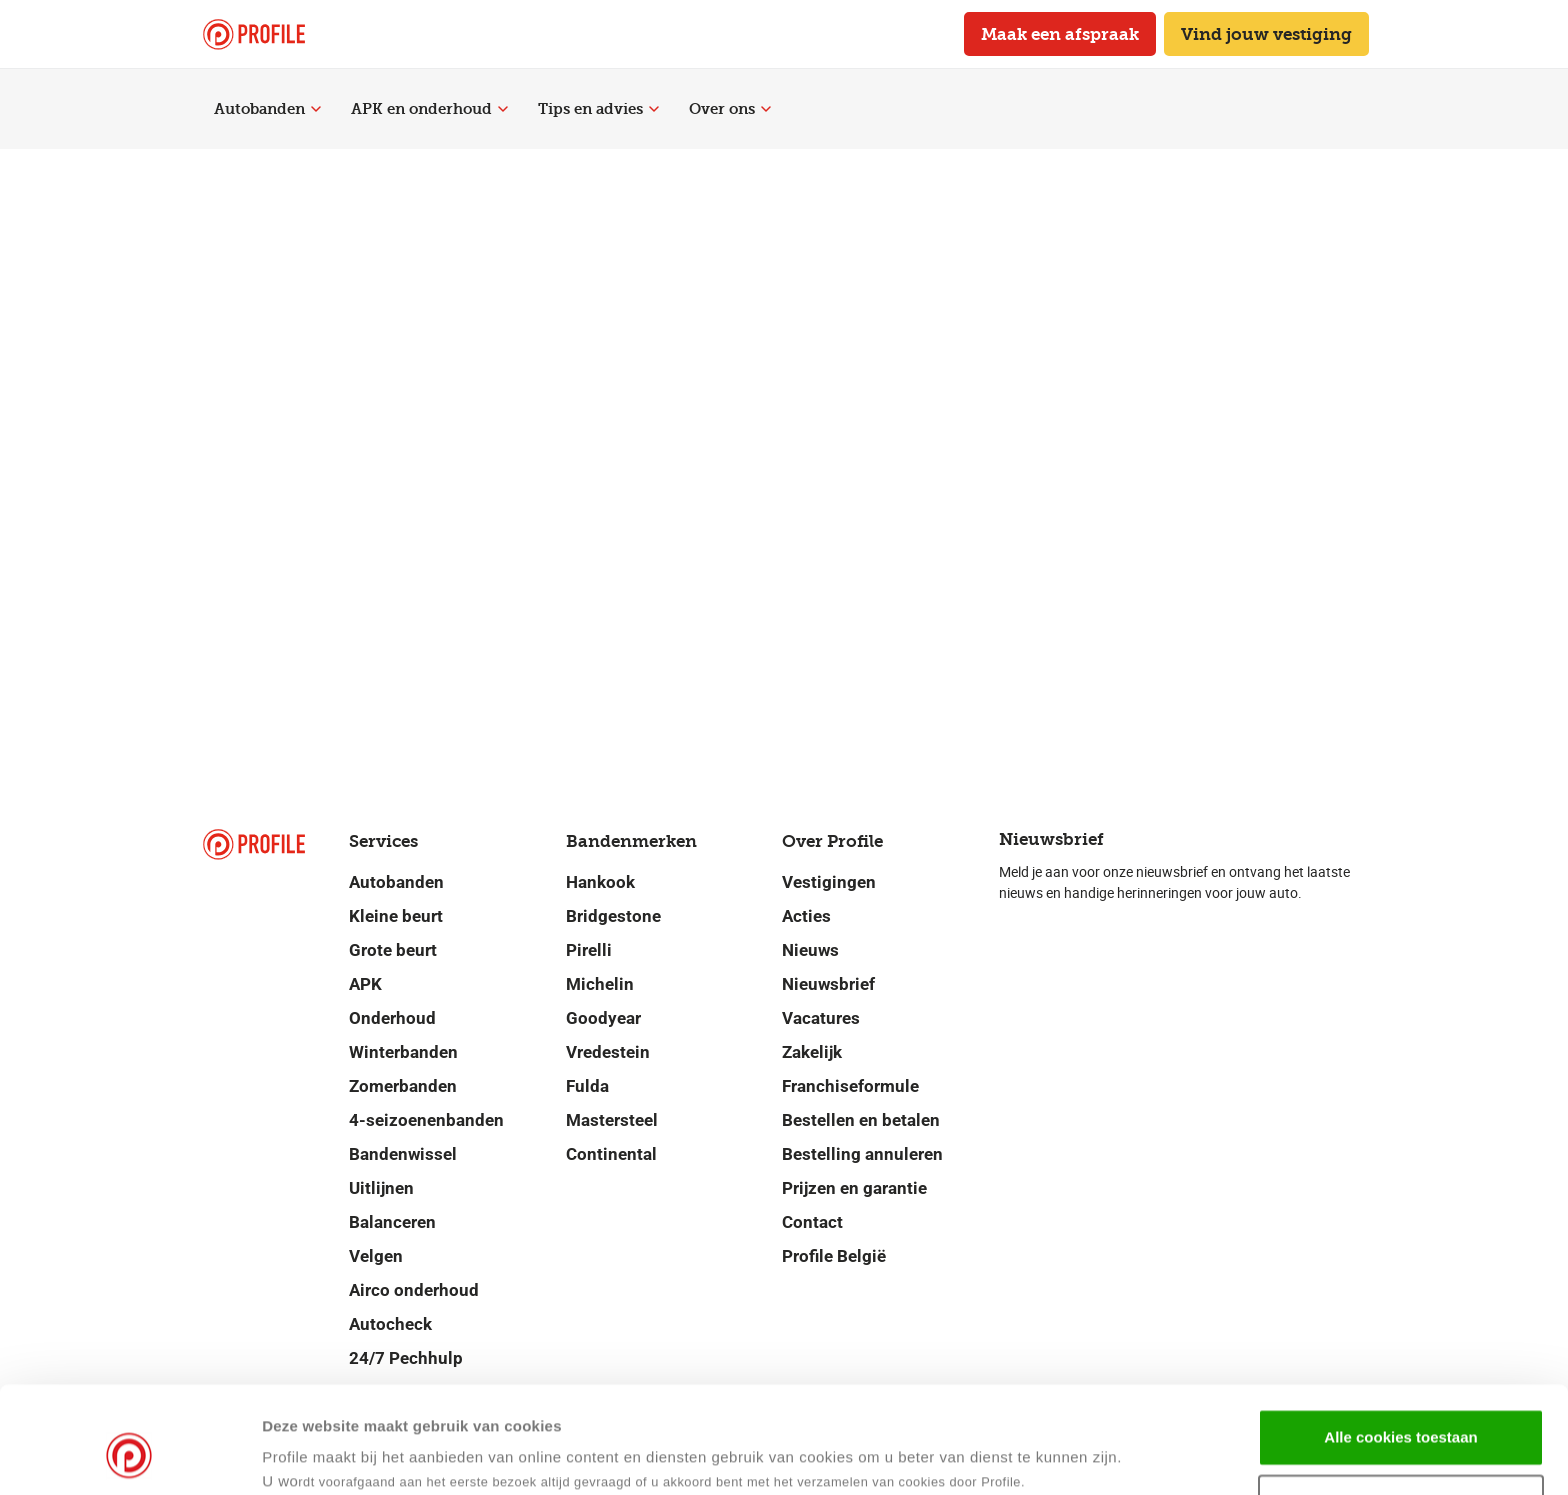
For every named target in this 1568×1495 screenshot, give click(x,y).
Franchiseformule (850, 1086)
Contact (812, 1222)
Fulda (587, 1086)
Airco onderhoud (414, 1290)
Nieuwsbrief (828, 984)
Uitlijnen (381, 1188)
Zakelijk (812, 1052)
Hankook (600, 882)
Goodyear (603, 1018)
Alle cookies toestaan (1400, 1345)
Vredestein (608, 1052)
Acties (806, 916)
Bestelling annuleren (862, 1154)
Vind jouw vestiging (1266, 34)
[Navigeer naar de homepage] (254, 34)
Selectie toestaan (1401, 1411)
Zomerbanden (403, 1086)
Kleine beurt (396, 916)
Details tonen (968, 1455)
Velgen (376, 1256)
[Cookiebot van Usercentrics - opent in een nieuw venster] (129, 1456)
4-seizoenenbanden (426, 1120)
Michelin (600, 984)
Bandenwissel (403, 1154)
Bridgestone (613, 916)
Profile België (834, 1256)
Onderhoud (392, 1018)
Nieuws (810, 950)
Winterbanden (403, 1052)
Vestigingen (829, 882)
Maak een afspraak (1060, 34)
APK (365, 984)
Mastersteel (612, 1120)
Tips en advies (598, 109)
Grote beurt (393, 950)
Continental (611, 1154)
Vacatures (821, 1018)
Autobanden (267, 109)
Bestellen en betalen (861, 1120)
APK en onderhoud (429, 109)
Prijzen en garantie (854, 1188)
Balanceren (392, 1222)
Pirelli (589, 950)
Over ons (730, 109)
